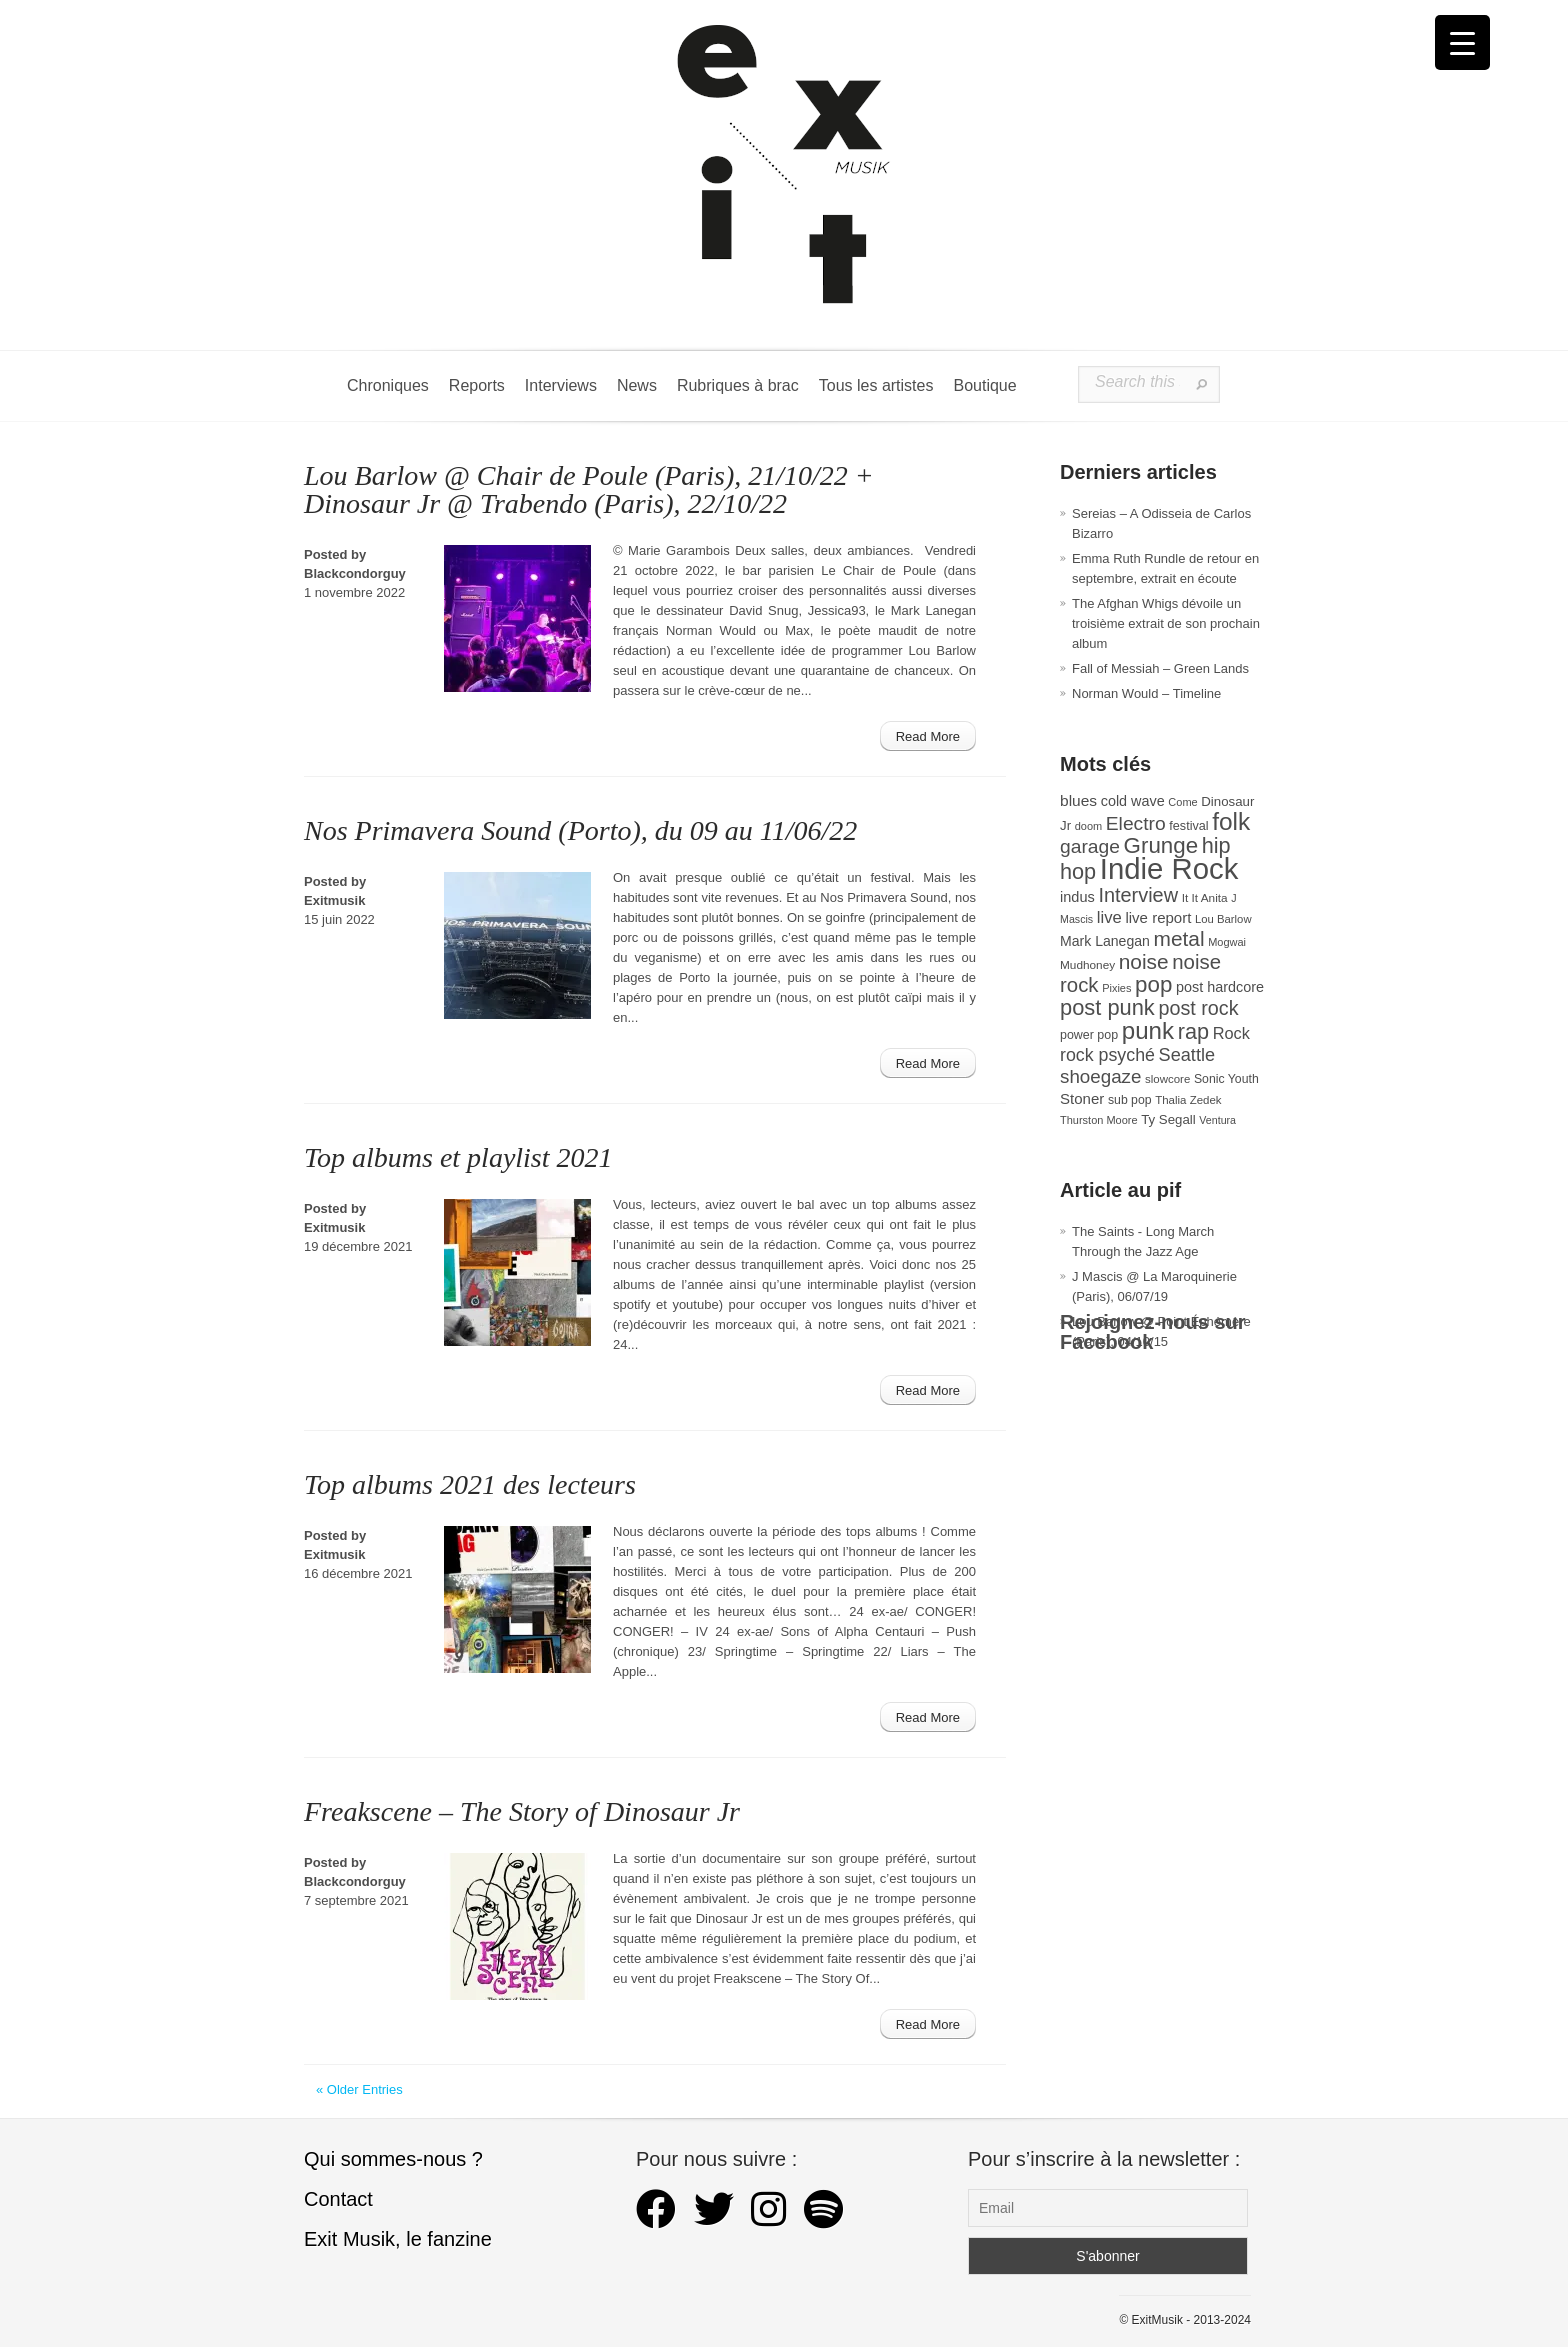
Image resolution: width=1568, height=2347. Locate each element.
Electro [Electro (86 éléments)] (1136, 823)
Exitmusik (334, 900)
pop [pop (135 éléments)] (1153, 984)
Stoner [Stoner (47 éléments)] (1082, 1098)
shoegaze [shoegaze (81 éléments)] (1100, 1076)
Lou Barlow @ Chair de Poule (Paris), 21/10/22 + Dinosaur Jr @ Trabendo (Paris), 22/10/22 (589, 489)
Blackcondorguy (355, 573)
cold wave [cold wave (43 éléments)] (1133, 801)
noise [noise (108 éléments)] (1144, 961)
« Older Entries (359, 2089)
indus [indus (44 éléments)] (1077, 897)
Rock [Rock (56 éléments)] (1231, 1033)
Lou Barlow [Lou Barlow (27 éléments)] (1223, 919)
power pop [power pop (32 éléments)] (1089, 1035)
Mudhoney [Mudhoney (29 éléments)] (1087, 965)
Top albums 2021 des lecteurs (470, 1484)
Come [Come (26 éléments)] (1182, 802)
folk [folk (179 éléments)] (1231, 821)
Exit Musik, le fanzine (398, 2239)
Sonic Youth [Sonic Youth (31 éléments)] (1226, 1079)
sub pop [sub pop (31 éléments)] (1130, 1100)
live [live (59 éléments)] (1109, 917)
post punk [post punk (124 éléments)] (1107, 1007)
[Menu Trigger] (1462, 42)
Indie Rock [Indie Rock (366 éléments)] (1169, 868)
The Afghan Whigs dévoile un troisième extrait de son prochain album (1166, 623)
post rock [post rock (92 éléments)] (1198, 1008)
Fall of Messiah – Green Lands (1160, 668)
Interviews (561, 385)
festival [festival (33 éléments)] (1188, 826)
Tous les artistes (876, 385)
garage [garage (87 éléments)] (1090, 846)
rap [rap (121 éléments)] (1193, 1031)
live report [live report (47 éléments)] (1158, 917)
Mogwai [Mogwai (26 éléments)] (1227, 942)
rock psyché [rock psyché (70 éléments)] (1107, 1055)
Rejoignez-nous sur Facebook (1153, 1332)
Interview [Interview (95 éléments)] (1138, 895)
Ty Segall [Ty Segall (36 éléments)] (1168, 1119)
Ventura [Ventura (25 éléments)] (1217, 1120)
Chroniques (388, 385)
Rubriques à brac (738, 385)
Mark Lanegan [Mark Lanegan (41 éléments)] (1105, 941)
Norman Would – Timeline (1146, 693)
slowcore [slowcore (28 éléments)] (1167, 1079)
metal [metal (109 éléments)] (1179, 938)
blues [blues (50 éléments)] (1078, 800)
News (637, 385)
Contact (338, 2199)
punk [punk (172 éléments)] (1148, 1030)
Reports (477, 385)
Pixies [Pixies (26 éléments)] (1116, 988)
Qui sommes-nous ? (393, 2159)
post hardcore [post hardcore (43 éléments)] (1220, 987)
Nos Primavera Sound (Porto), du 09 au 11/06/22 (580, 830)
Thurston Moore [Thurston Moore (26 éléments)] (1099, 1120)
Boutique (984, 385)
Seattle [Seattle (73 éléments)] (1187, 1055)
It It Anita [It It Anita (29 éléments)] (1205, 898)
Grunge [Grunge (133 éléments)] (1161, 845)
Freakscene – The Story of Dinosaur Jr (522, 1811)
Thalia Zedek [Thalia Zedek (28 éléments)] (1188, 1100)
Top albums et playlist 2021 (458, 1157)
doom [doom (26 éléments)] (1088, 826)
